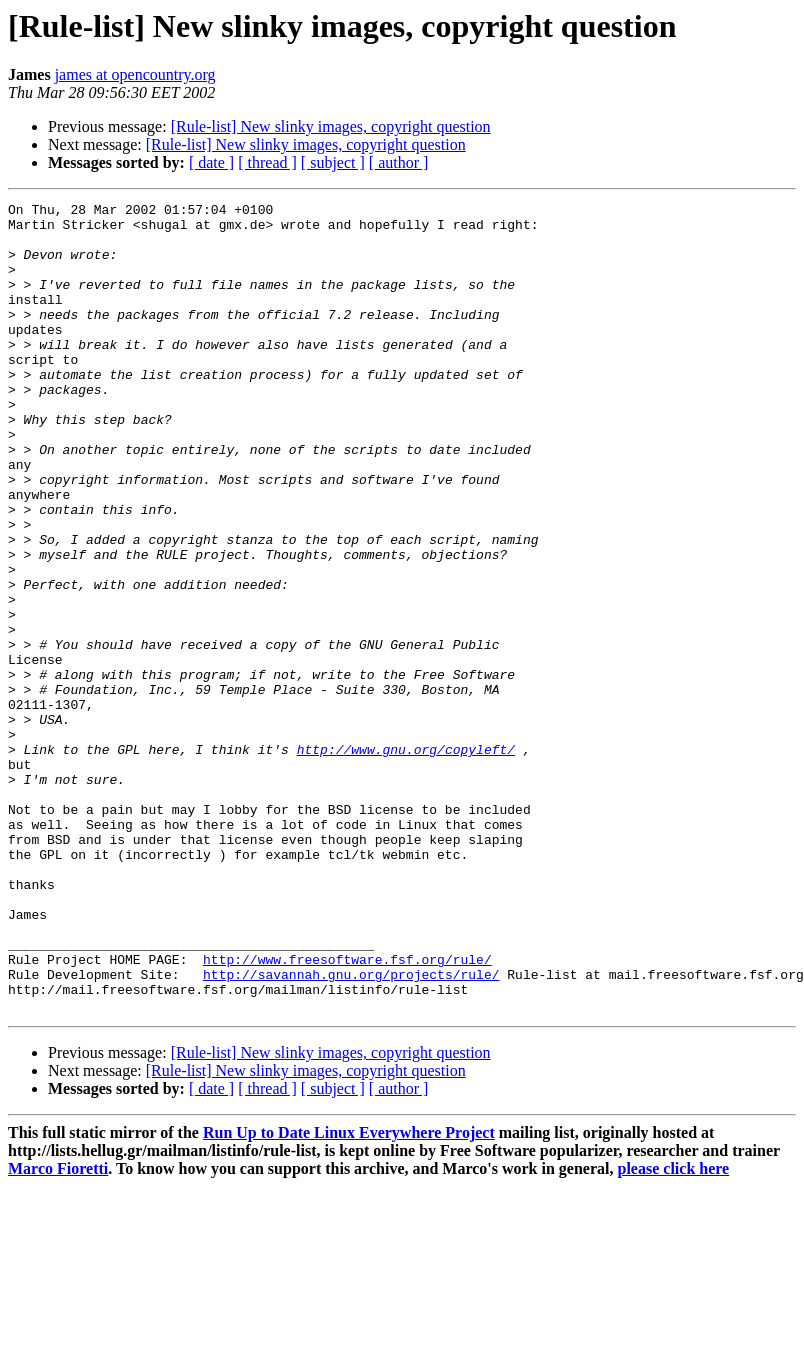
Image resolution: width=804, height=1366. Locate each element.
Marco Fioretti (58, 1330)
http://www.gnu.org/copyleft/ (406, 860)
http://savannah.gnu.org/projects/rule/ (351, 1130)
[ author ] (399, 162)
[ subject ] (333, 162)
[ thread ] (267, 162)
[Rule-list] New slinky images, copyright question (331, 126)
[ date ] (211, 162)
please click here (674, 1330)
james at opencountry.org (135, 74)
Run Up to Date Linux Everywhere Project (349, 1294)
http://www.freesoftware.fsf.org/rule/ (347, 1112)
